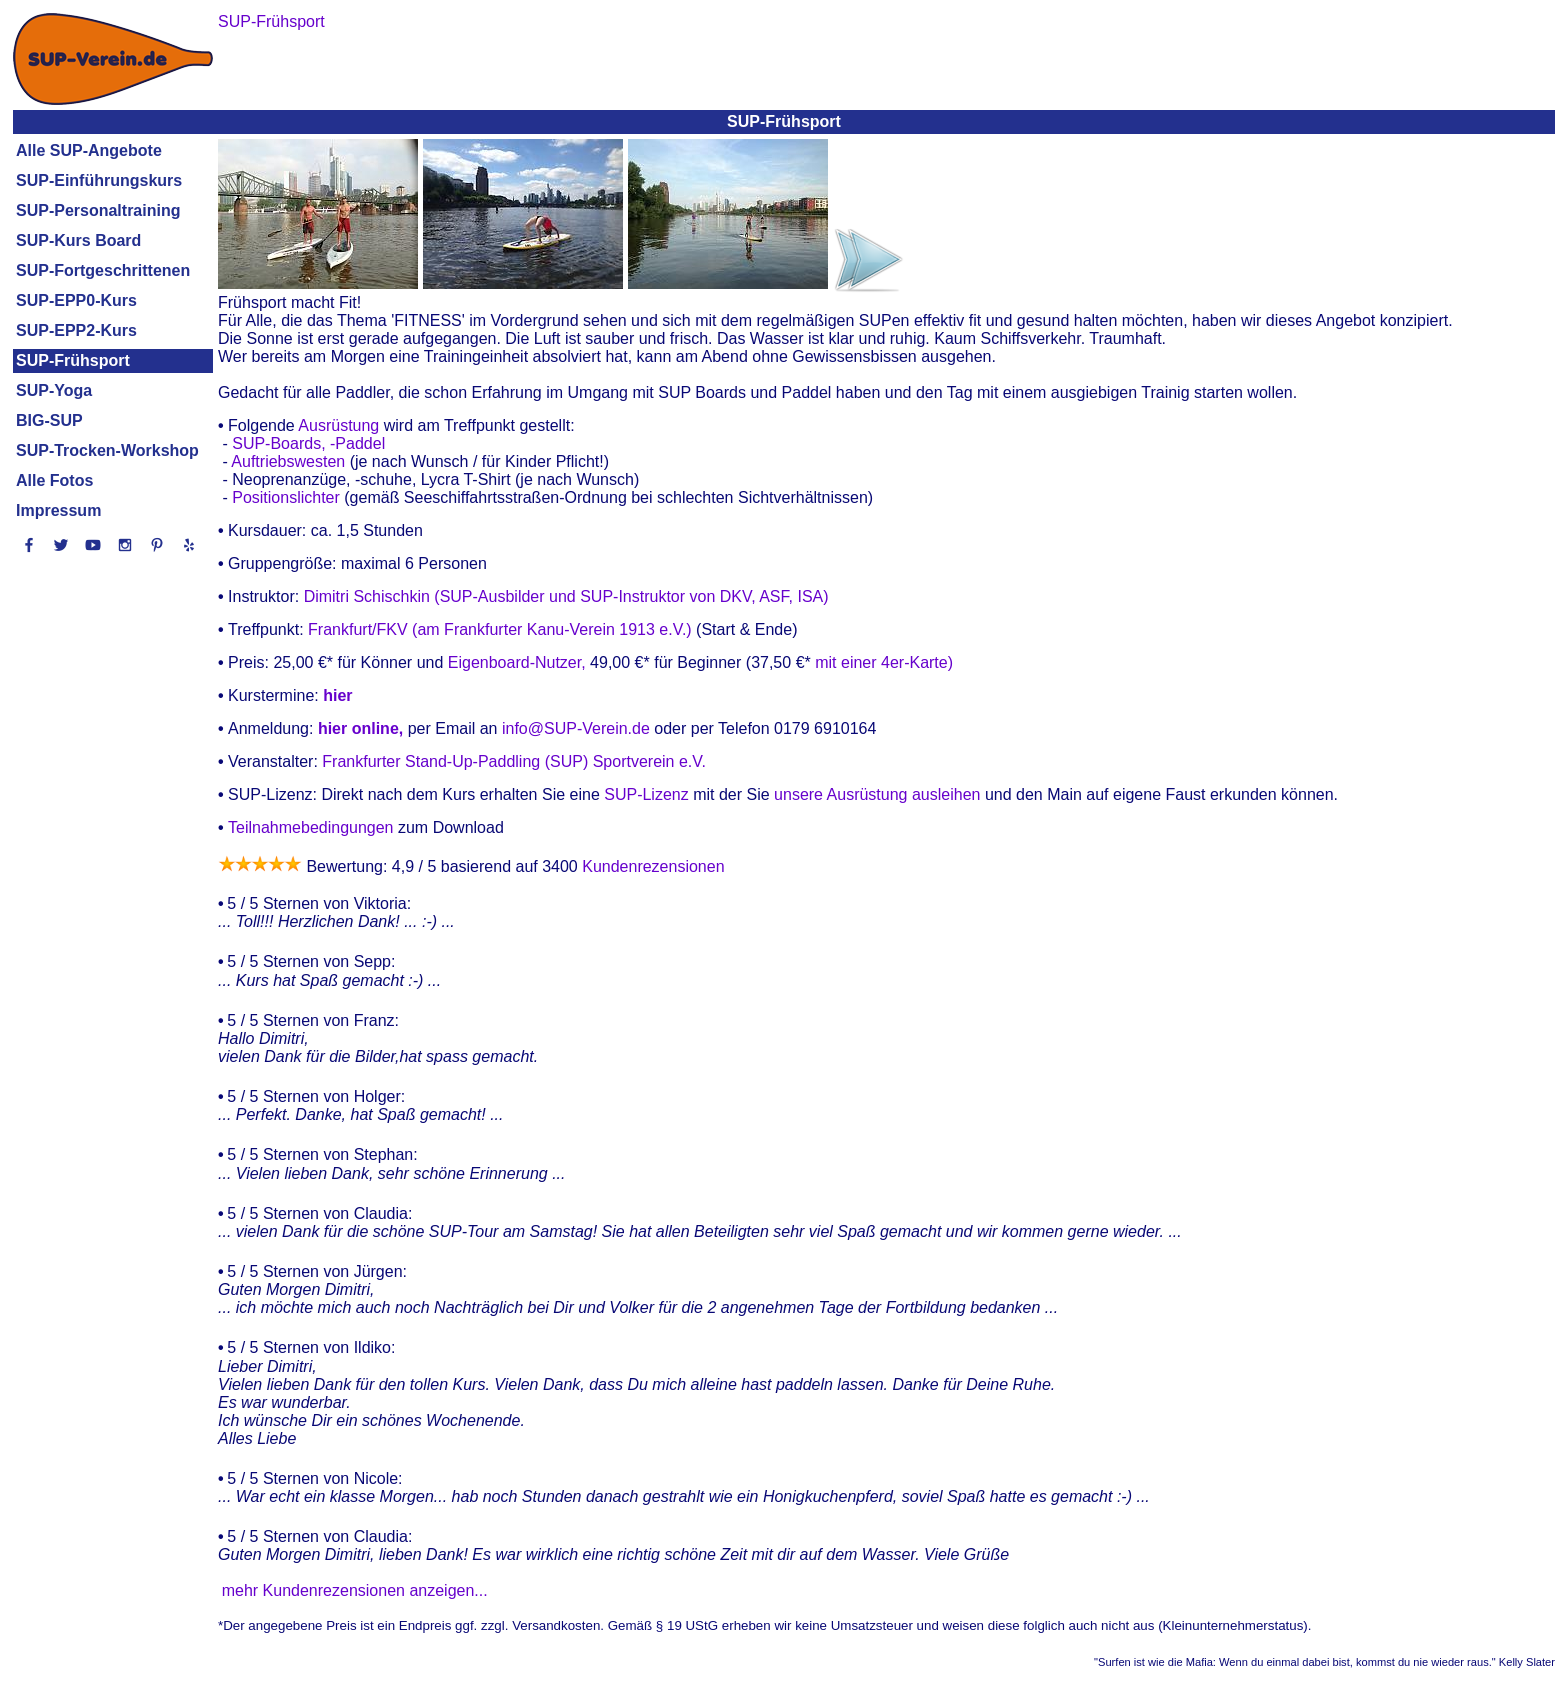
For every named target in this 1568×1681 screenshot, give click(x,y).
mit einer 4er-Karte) (882, 662)
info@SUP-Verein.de (576, 728)
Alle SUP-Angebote (89, 150)
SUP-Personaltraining (98, 210)
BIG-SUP (49, 420)
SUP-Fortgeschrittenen (103, 270)
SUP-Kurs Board (78, 240)
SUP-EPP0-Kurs (76, 300)
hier (337, 695)
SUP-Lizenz (646, 794)
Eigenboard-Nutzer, (519, 662)
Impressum (58, 510)
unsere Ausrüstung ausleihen (879, 794)
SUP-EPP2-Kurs (76, 330)
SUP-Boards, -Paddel (308, 443)
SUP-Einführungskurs (99, 180)
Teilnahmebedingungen (310, 827)
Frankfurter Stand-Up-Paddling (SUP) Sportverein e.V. (514, 761)
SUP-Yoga (54, 390)
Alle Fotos (54, 480)
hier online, (360, 728)
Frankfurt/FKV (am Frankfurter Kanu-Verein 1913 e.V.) (500, 629)
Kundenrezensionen (651, 866)
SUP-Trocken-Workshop (107, 450)
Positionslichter (286, 497)
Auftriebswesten (288, 461)
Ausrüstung (338, 425)
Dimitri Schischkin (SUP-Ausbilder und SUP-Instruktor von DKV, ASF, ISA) (566, 596)
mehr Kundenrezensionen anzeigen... (355, 1590)
